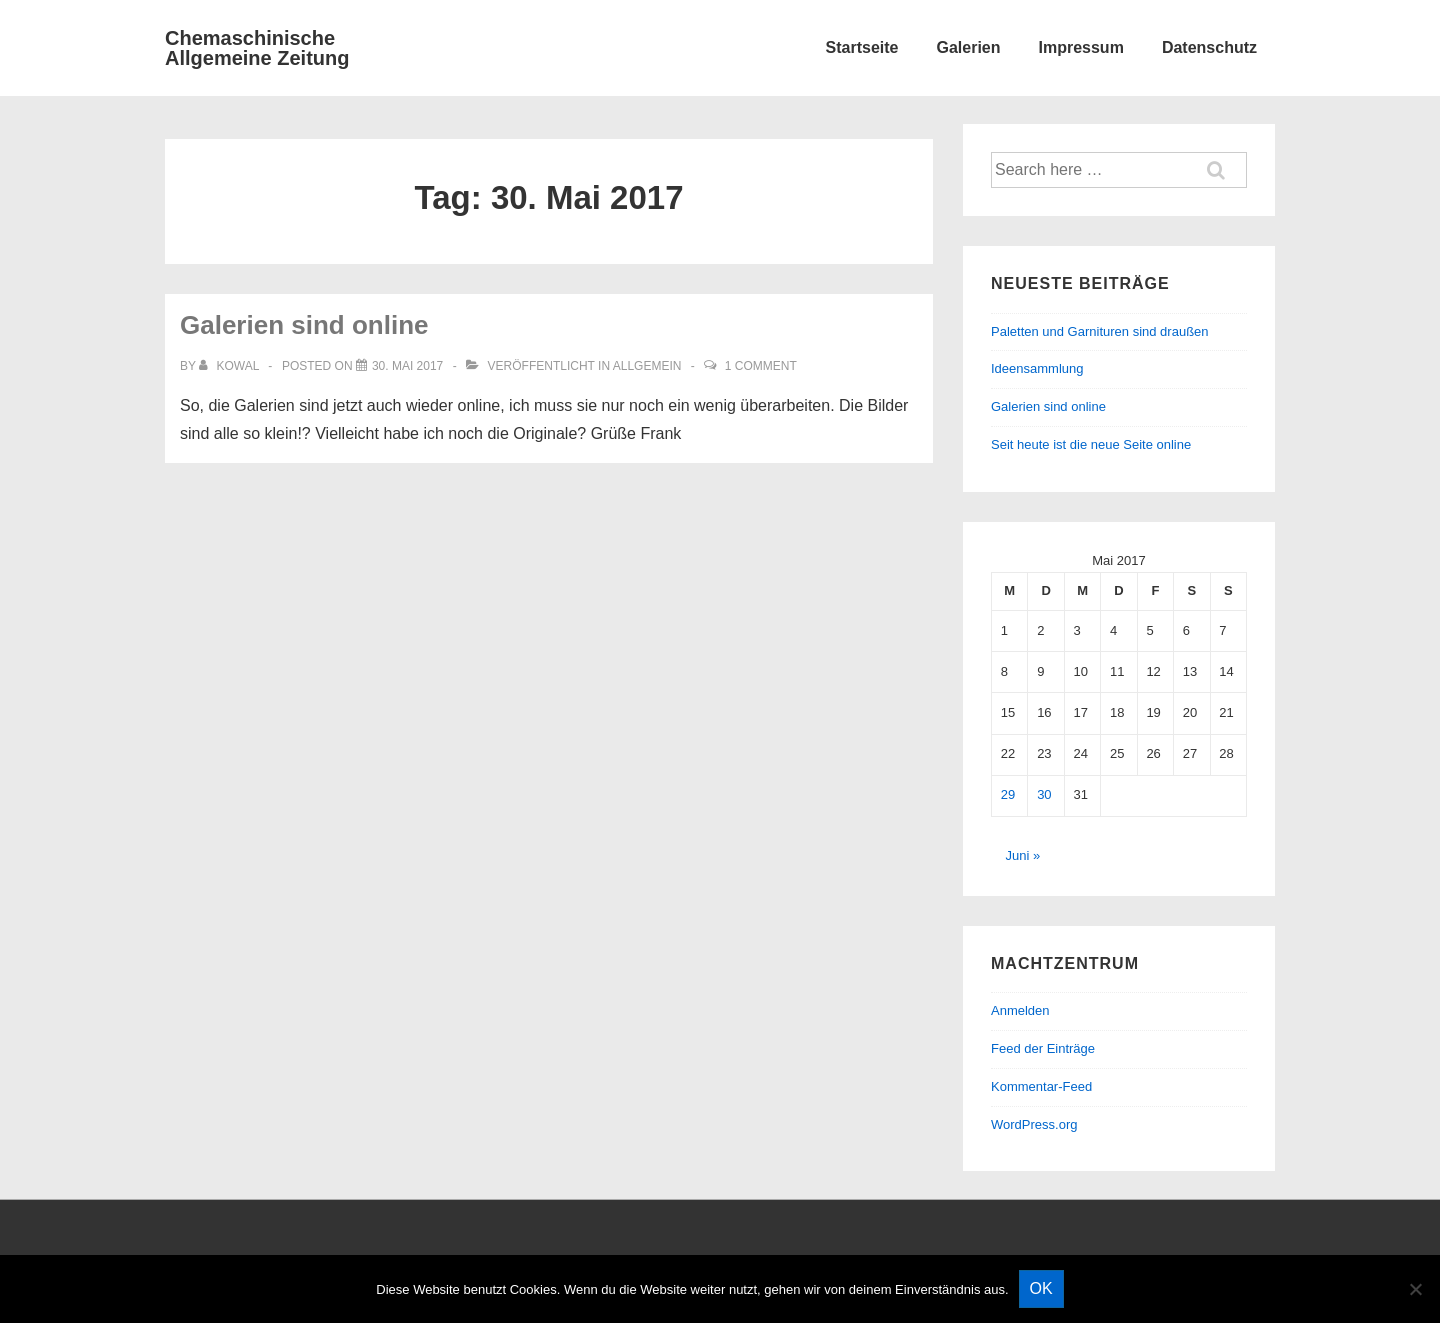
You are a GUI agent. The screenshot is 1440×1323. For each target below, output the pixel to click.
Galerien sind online (304, 325)
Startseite (862, 47)
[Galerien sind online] (407, 366)
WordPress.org (1034, 1124)
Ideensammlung (1037, 368)
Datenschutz (1209, 47)
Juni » (1023, 855)
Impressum (1081, 47)
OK (1041, 1288)
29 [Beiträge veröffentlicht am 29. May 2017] (1008, 794)
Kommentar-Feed (1041, 1086)
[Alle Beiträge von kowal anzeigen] (230, 366)
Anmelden (1020, 1010)
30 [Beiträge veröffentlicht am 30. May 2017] (1044, 794)
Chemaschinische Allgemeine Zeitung (257, 48)
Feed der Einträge (1043, 1048)
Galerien (968, 47)
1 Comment (761, 366)
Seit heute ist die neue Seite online (1091, 444)
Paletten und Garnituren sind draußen (1100, 331)
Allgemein (647, 366)
